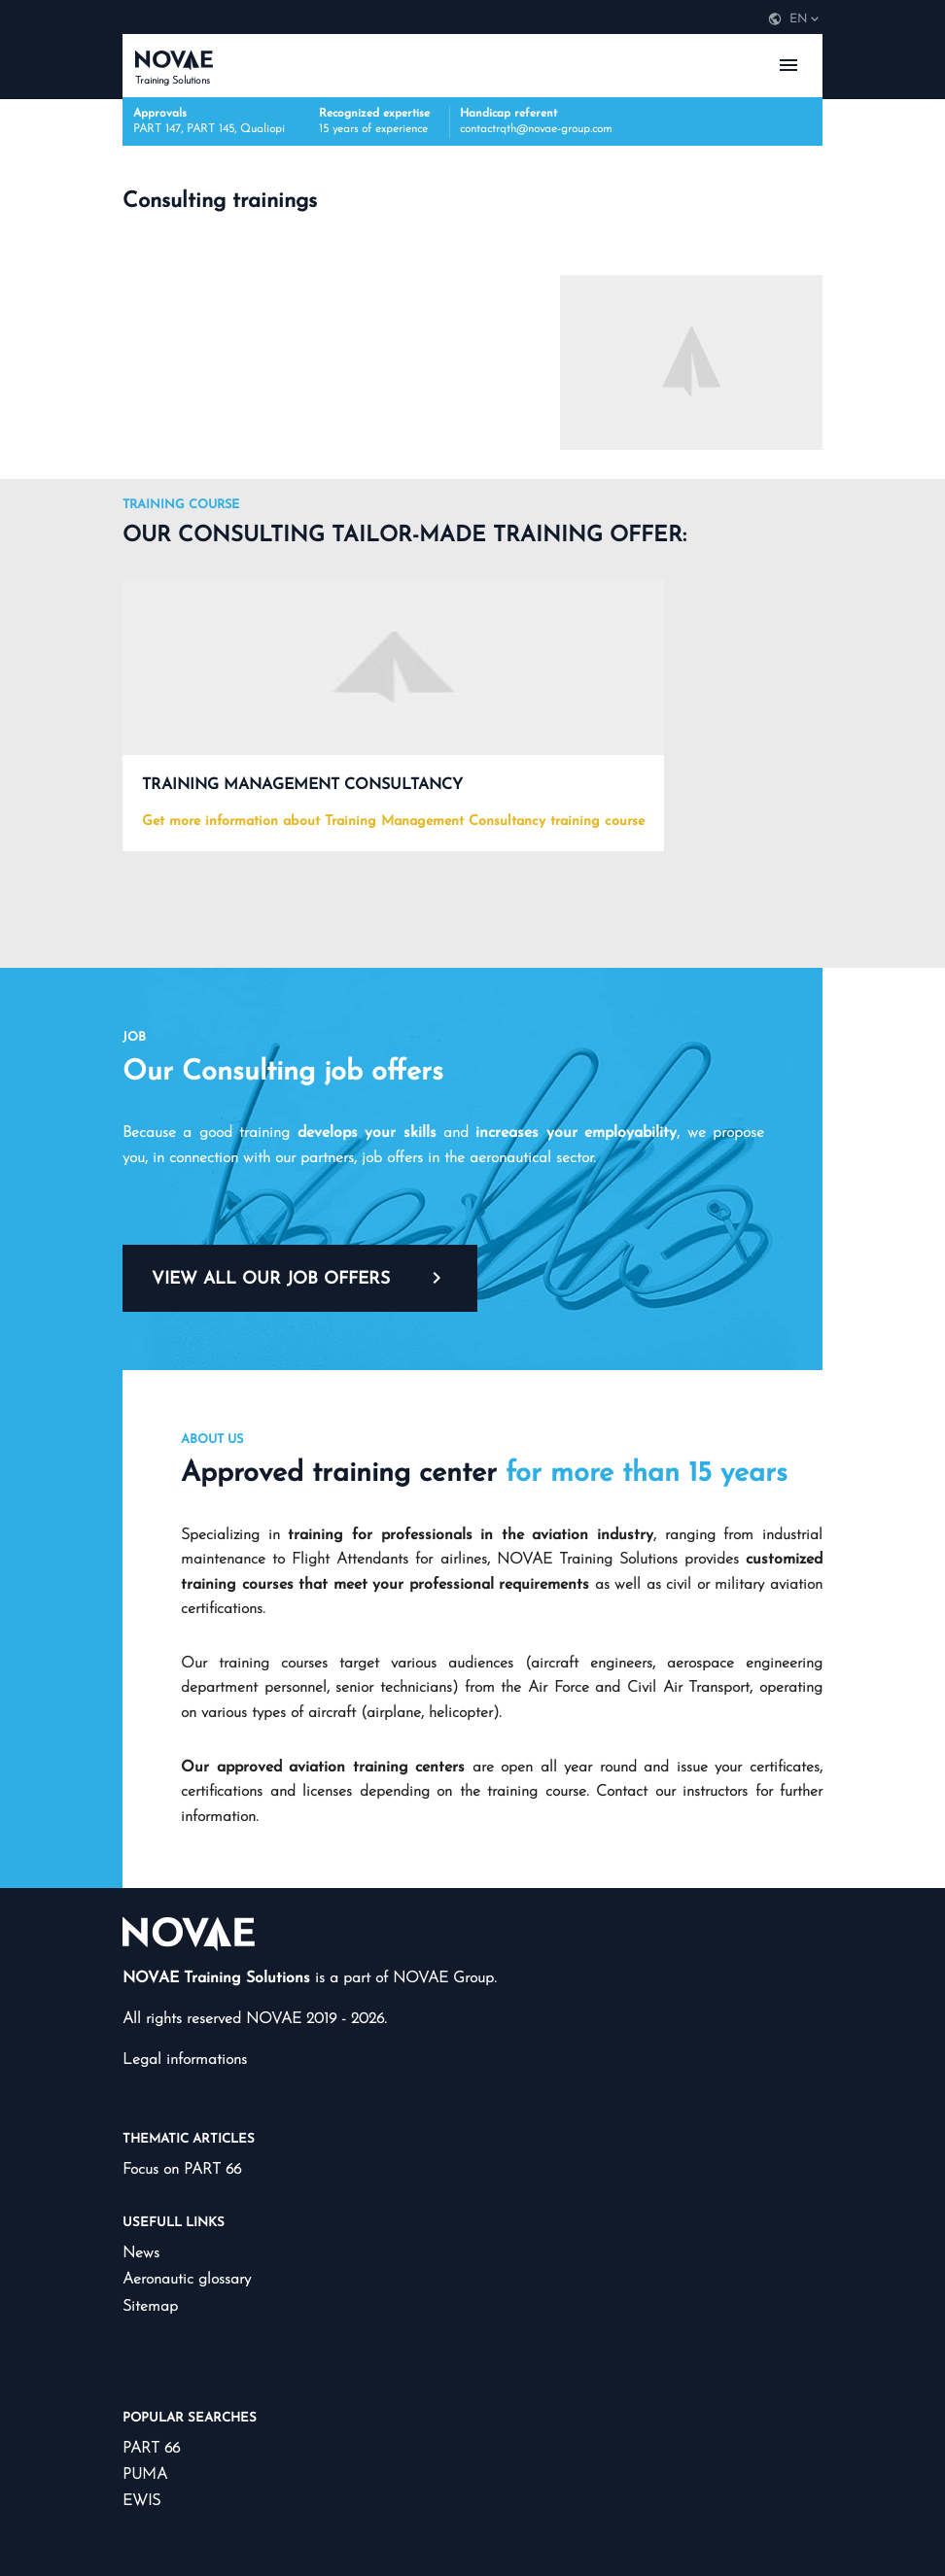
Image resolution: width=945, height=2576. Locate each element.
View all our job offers (300, 1277)
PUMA (144, 2475)
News (140, 2253)
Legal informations (184, 2060)
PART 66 (151, 2448)
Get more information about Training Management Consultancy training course (393, 821)
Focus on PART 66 (181, 2170)
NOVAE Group (443, 1978)
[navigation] (793, 20)
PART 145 (210, 129)
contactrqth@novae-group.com (536, 129)
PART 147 (157, 129)
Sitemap (150, 2307)
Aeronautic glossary (186, 2279)
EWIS (141, 2501)
